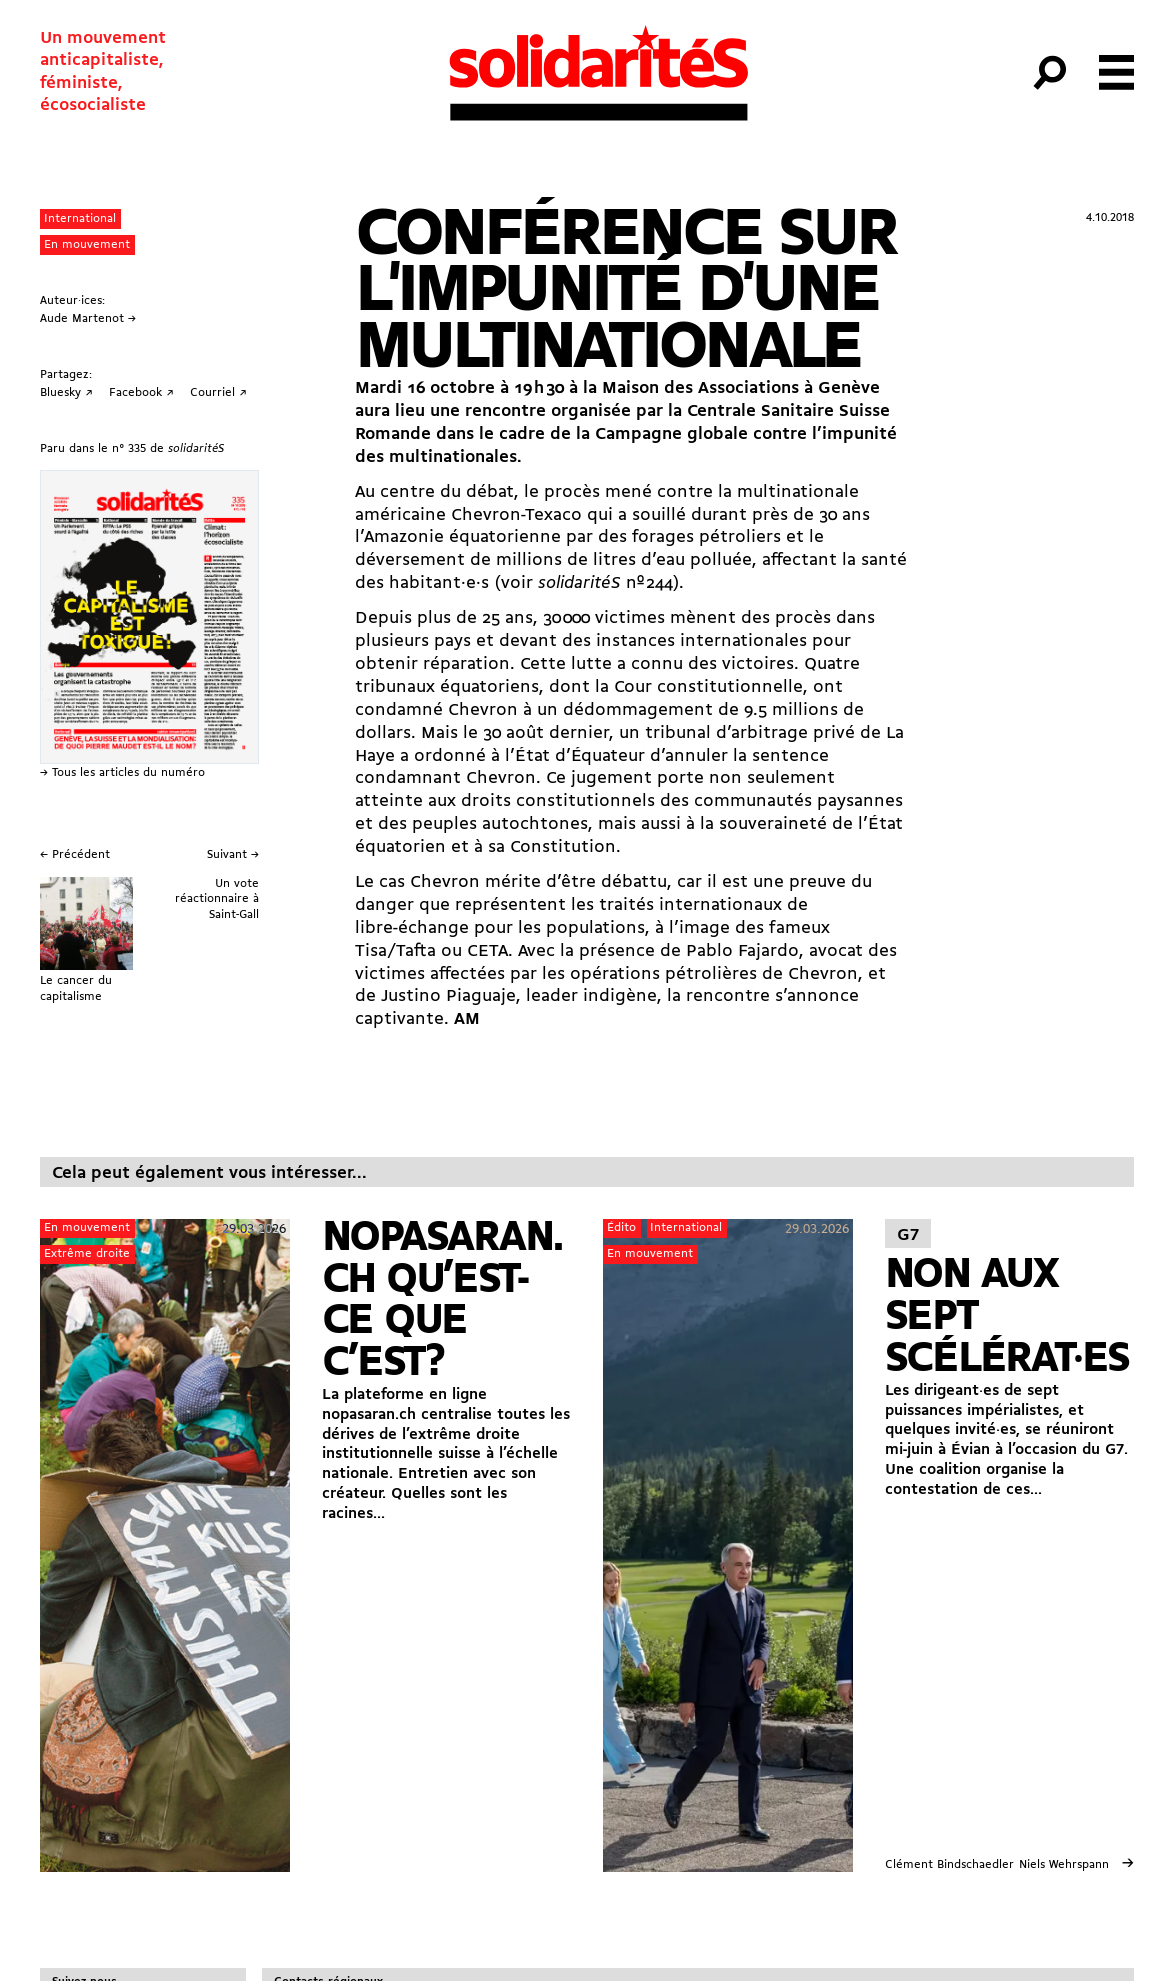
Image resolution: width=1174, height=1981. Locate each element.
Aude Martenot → (88, 319)
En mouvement (87, 245)
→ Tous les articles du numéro (122, 773)
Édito (621, 1228)
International (80, 219)
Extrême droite (87, 1254)
